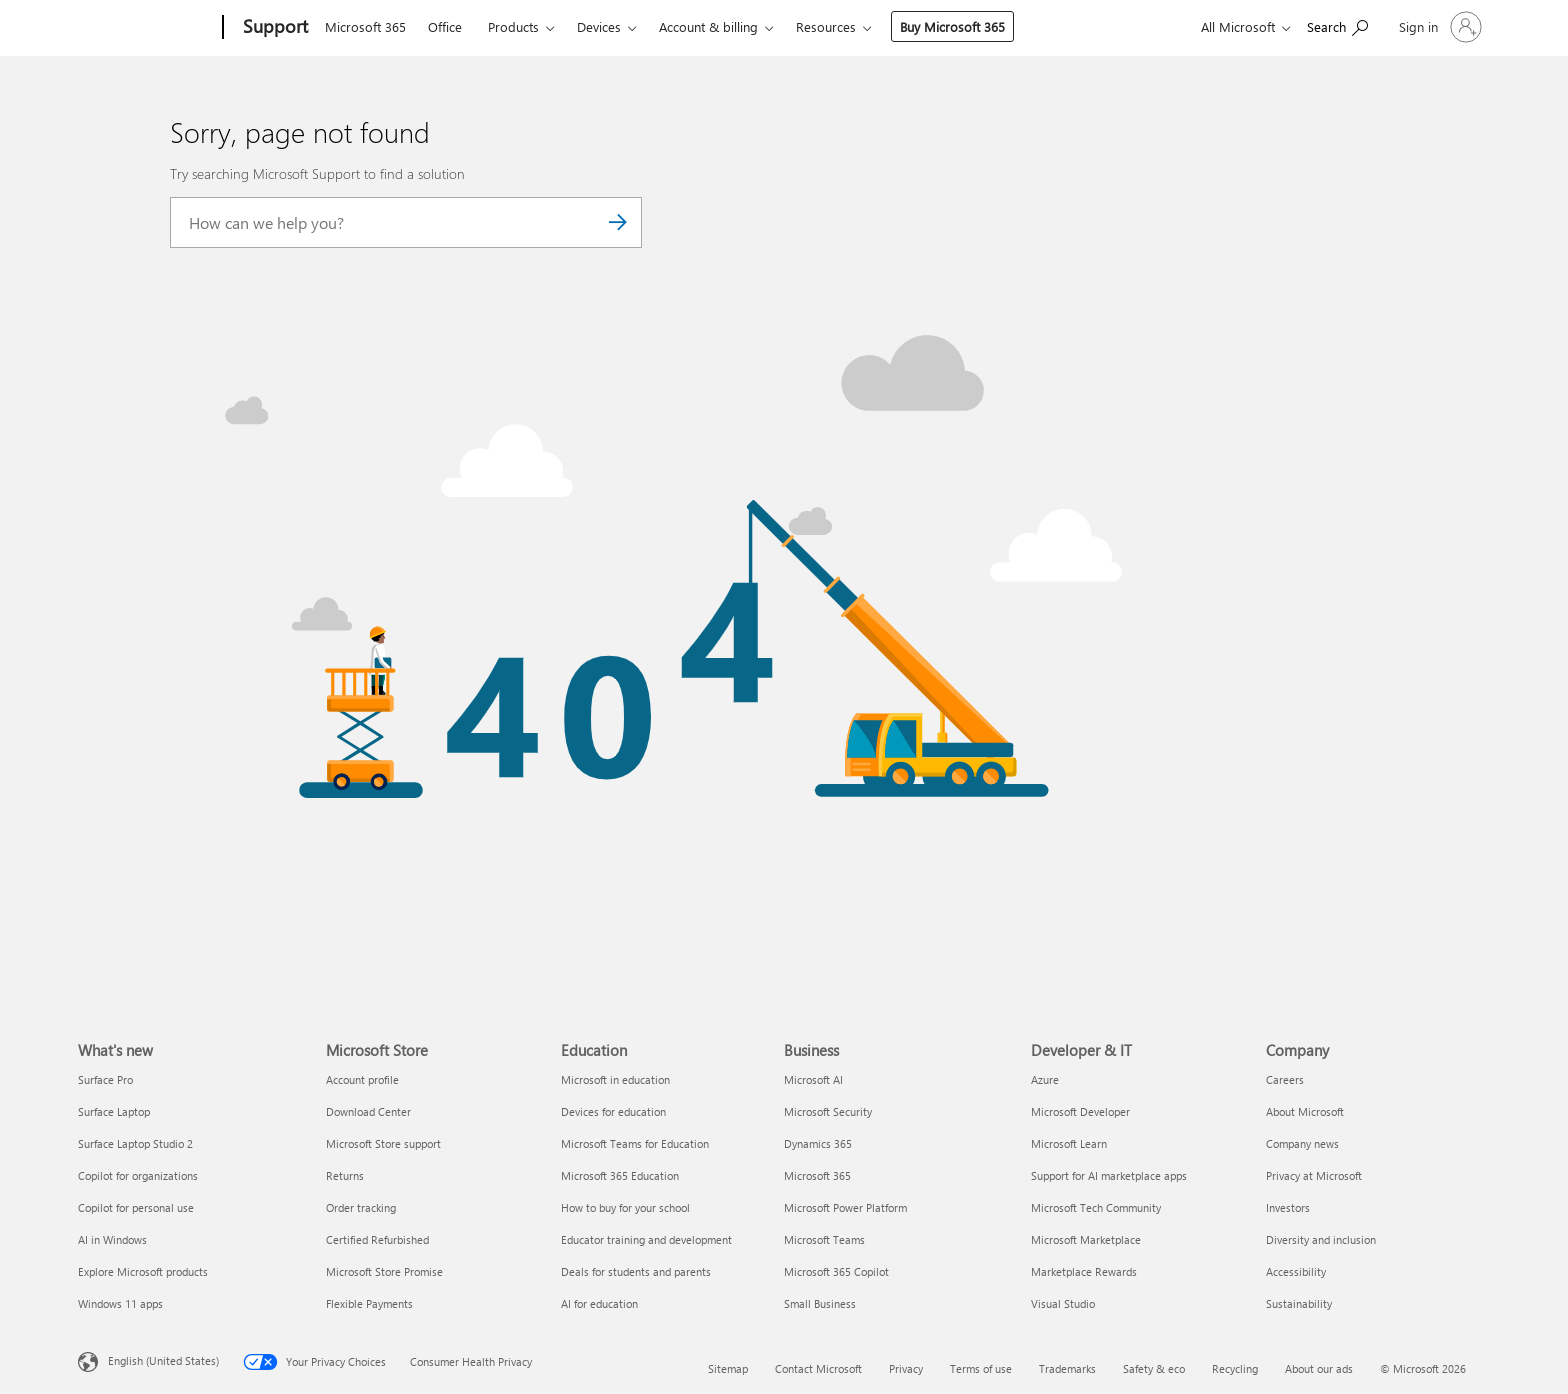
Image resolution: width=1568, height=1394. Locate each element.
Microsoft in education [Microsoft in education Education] (615, 1079)
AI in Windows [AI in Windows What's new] (112, 1239)
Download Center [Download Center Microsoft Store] (368, 1111)
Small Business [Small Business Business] (820, 1303)
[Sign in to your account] (1438, 27)
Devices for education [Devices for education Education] (613, 1111)
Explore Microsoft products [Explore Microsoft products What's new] (143, 1271)
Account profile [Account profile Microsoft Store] (362, 1079)
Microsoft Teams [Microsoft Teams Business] (824, 1239)
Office (445, 26)
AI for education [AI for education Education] (599, 1303)
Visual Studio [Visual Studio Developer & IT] (1063, 1303)
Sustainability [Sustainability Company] (1299, 1303)
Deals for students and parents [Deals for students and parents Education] (636, 1271)
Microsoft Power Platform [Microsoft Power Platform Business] (845, 1207)
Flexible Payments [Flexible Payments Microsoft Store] (369, 1303)
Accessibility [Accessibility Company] (1296, 1271)
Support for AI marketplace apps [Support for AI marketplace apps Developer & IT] (1109, 1175)
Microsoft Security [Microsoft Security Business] (828, 1111)
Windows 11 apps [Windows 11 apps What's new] (120, 1303)
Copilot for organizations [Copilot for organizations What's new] (138, 1175)
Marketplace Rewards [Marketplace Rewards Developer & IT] (1084, 1271)
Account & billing (708, 26)
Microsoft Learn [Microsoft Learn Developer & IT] (1069, 1143)
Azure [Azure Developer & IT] (1045, 1079)
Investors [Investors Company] (1288, 1207)
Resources (826, 26)
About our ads (1319, 1368)
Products (513, 26)
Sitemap (728, 1368)
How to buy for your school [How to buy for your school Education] (625, 1207)
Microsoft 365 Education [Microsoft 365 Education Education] (620, 1175)
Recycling (1235, 1368)
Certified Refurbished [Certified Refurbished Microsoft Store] (377, 1239)
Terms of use (981, 1368)
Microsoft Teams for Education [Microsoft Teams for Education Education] (635, 1143)
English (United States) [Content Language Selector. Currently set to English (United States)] (163, 1360)
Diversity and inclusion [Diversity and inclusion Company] (1321, 1239)
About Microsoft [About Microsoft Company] (1305, 1111)
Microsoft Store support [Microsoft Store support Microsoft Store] (383, 1143)
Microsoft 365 (365, 26)
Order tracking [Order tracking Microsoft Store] (361, 1207)
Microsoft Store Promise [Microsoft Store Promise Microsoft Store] (384, 1271)
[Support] (273, 28)
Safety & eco (1154, 1368)
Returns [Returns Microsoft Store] (345, 1175)
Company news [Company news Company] (1302, 1143)
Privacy (906, 1368)
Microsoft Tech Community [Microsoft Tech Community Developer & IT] (1096, 1207)
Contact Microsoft (818, 1368)
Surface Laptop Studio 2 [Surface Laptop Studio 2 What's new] (135, 1143)
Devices (599, 26)
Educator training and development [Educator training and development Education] (646, 1239)
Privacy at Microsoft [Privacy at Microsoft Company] (1314, 1175)
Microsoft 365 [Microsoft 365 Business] (817, 1175)
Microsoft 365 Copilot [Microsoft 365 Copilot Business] (836, 1271)
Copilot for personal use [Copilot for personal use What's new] (136, 1207)
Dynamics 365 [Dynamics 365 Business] (818, 1143)
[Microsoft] (146, 28)
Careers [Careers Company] (1285, 1079)
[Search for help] (1337, 25)
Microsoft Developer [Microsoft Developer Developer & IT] (1080, 1111)
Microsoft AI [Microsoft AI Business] (813, 1079)
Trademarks (1067, 1368)
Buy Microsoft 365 (952, 26)
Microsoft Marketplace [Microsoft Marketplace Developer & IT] (1086, 1239)
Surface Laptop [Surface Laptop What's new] (114, 1111)
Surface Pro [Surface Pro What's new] (105, 1079)
